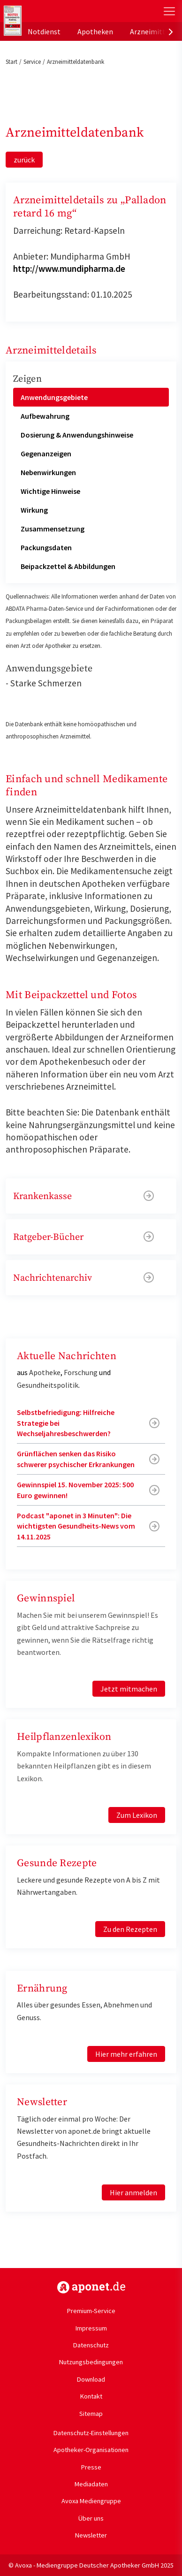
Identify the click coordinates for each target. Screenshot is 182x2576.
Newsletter (91, 2535)
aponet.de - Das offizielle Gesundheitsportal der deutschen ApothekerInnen (62, 11)
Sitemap (91, 2413)
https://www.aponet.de (91, 2287)
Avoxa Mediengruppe (91, 2501)
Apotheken (95, 31)
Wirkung (34, 510)
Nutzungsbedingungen (91, 2362)
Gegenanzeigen (46, 453)
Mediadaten (91, 2484)
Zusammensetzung (52, 528)
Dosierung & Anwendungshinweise (77, 434)
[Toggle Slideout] (169, 11)
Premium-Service (91, 2311)
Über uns (91, 2518)
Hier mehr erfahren (126, 2054)
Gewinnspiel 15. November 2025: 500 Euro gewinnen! (75, 1489)
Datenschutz (91, 2345)
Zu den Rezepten (130, 1929)
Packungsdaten (46, 547)
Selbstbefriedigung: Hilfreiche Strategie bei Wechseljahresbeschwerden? (65, 1422)
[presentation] (170, 31)
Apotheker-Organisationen (91, 2449)
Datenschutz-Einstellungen (91, 2433)
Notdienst (44, 31)
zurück (24, 159)
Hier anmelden (133, 2192)
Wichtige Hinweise (50, 491)
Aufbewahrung (45, 416)
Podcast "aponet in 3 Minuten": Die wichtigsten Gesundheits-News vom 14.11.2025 (76, 1526)
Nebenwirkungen (48, 472)
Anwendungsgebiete (54, 397)
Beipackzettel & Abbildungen (68, 566)
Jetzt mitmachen (128, 1688)
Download (91, 2379)
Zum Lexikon (136, 1815)
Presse (91, 2467)
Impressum (91, 2328)
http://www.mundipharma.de (69, 268)
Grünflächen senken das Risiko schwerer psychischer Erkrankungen (76, 1459)
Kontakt (91, 2396)
